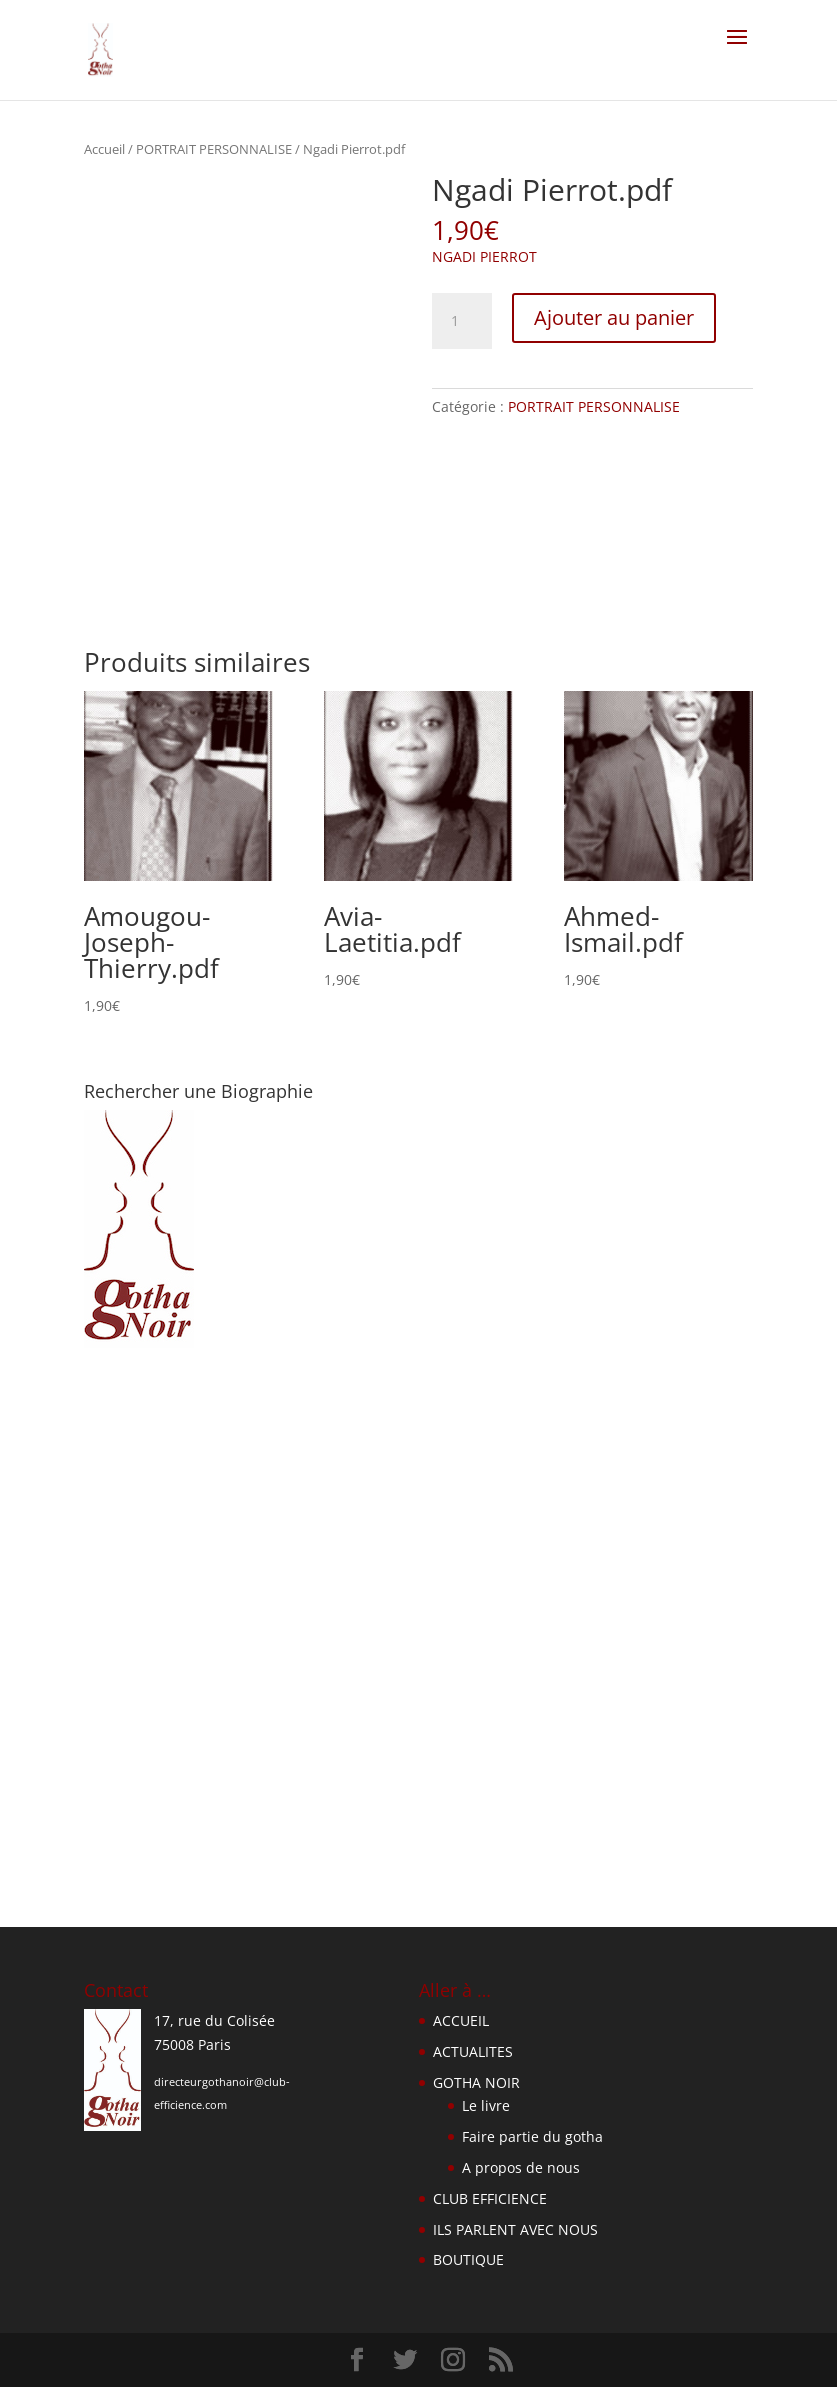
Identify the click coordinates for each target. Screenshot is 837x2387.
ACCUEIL (461, 2020)
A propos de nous (521, 2167)
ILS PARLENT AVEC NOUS (515, 2229)
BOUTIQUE (468, 2259)
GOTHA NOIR (476, 2082)
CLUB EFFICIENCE (490, 2198)
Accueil (104, 149)
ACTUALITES (473, 2051)
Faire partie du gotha (532, 2136)
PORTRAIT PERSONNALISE (214, 149)
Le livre (486, 2105)
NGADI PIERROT (484, 256)
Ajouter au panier (614, 317)
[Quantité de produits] (462, 321)
